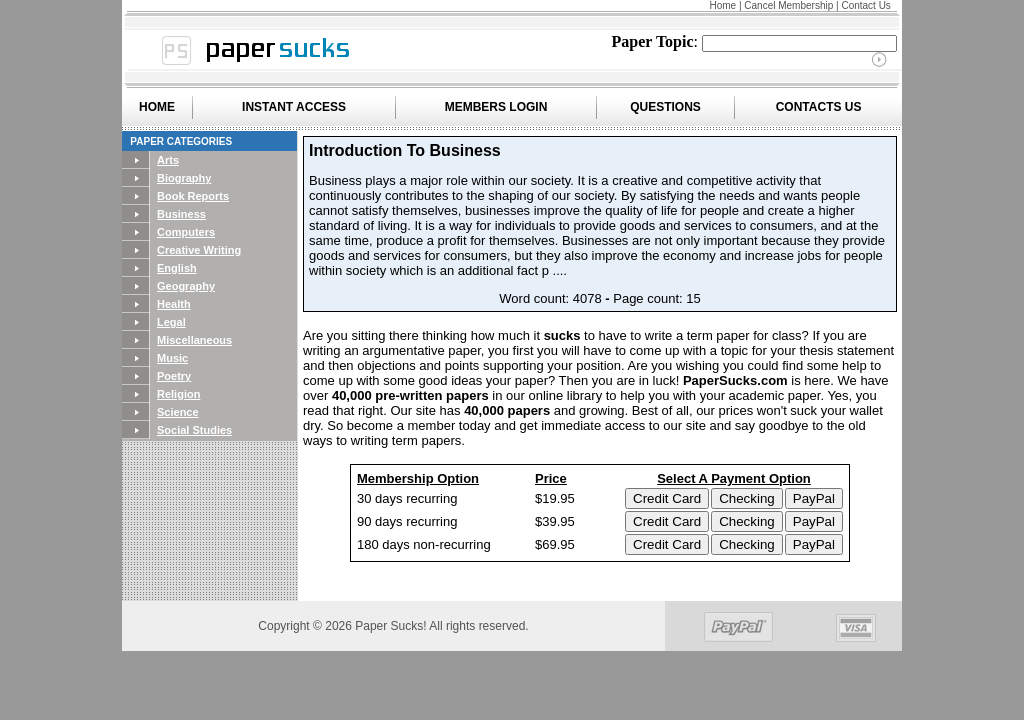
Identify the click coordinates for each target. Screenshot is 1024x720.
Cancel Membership (788, 5)
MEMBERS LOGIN (496, 107)
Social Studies (194, 430)
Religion (178, 394)
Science (178, 412)
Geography (186, 286)
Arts (168, 160)
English (177, 268)
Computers (186, 232)
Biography (184, 178)
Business (181, 214)
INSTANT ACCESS (294, 107)
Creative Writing (199, 250)
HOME (157, 107)
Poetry (174, 376)
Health (174, 304)
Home (722, 5)
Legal (171, 322)
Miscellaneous (194, 340)
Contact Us (865, 5)
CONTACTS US (819, 107)
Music (172, 358)
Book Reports (193, 196)
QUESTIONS (665, 107)
